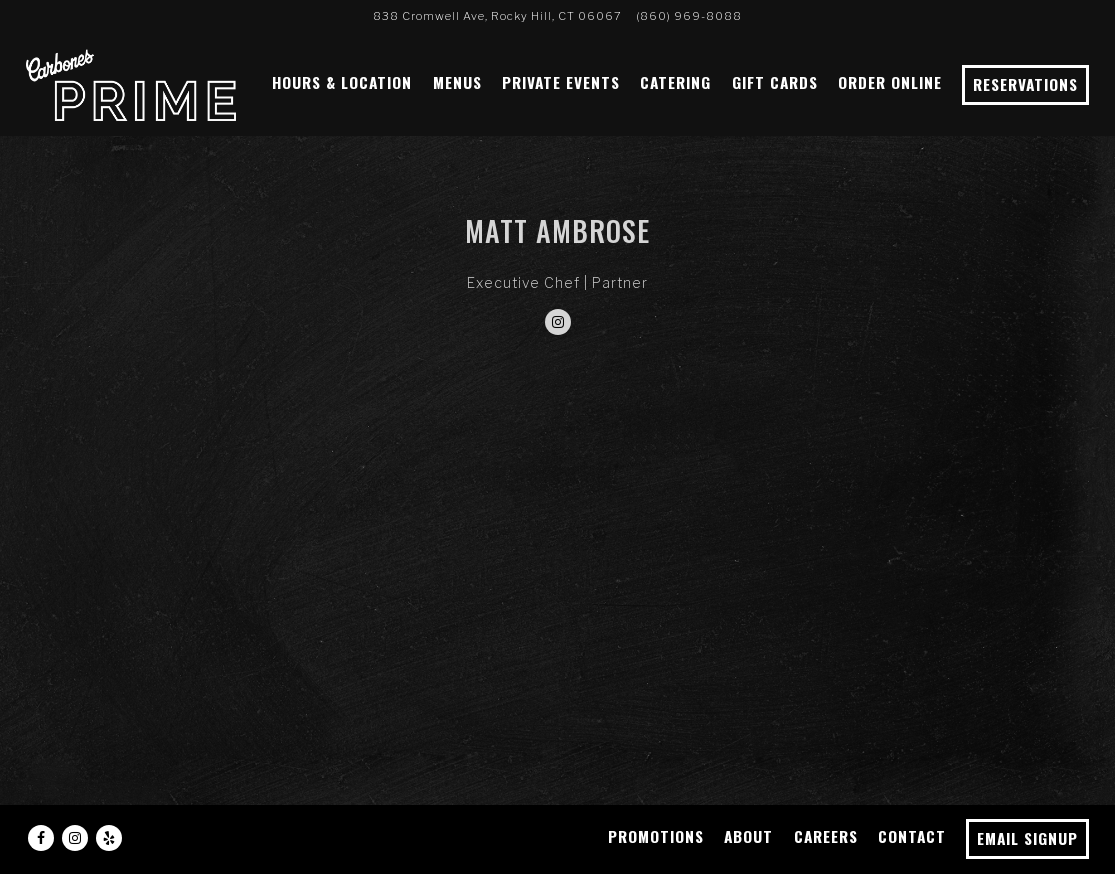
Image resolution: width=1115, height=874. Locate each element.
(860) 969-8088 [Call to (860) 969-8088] (689, 16)
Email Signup (1027, 838)
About (748, 836)
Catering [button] (675, 82)
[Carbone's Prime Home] (131, 82)
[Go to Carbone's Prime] (497, 16)
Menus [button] (457, 82)
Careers (826, 836)
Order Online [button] (890, 82)
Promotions (656, 836)
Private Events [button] (561, 82)
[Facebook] (41, 838)
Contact (912, 836)
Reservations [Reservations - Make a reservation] (1025, 84)
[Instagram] (558, 322)
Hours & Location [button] (342, 82)
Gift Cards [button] (775, 82)
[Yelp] (109, 838)
